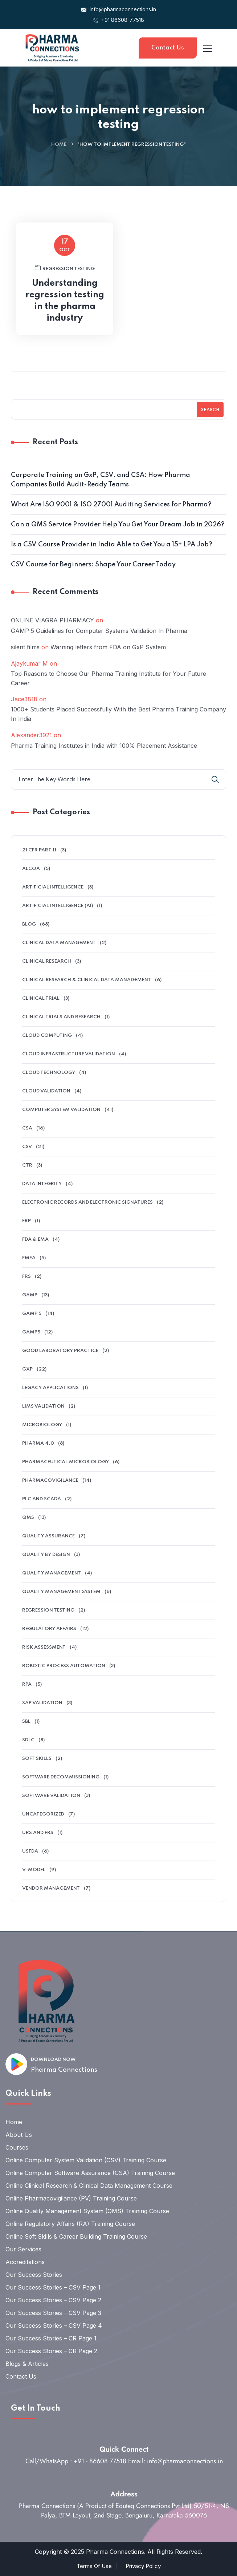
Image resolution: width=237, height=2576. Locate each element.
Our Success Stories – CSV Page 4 (53, 2325)
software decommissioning (60, 1777)
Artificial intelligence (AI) (57, 905)
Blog (29, 924)
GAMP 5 (31, 1313)
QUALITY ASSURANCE (48, 1536)
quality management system (61, 1591)
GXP (27, 1369)
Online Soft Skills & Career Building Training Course (76, 2236)
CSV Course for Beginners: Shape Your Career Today (93, 564)
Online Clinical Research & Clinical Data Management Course (88, 2185)
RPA (27, 1684)
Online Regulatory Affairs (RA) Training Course (70, 2223)
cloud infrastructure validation (68, 1054)
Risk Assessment (44, 1647)
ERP (26, 1221)
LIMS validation (43, 1406)
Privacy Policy (143, 2566)
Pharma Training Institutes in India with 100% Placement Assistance (104, 745)
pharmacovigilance (50, 1480)
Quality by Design (46, 1554)
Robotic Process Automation (63, 1666)
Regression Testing (48, 1610)
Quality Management (51, 1573)
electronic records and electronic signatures (87, 1202)
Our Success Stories (33, 2274)
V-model (33, 1869)
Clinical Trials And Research (61, 1017)
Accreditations (25, 2262)
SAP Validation (42, 1703)
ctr (27, 1165)
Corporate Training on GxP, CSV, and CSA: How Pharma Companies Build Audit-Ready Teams (100, 480)
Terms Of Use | (97, 2566)
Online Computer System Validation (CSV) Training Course (85, 2160)
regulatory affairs (49, 1628)
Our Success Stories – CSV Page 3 (53, 2312)
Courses (16, 2147)
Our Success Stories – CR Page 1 (51, 2338)
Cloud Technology (48, 1072)
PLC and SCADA (41, 1499)
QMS (28, 1517)
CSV (27, 1146)
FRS (26, 1276)
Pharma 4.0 (38, 1443)
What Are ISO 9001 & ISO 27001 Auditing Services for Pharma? (111, 504)
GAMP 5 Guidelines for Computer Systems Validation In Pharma (99, 630)
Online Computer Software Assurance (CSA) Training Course (90, 2172)
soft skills (37, 1758)
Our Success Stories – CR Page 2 (51, 2351)
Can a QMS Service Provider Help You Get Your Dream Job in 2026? (118, 524)
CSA (27, 1128)
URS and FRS (37, 1832)
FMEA (29, 1258)
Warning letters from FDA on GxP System (108, 647)
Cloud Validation (46, 1091)
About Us (18, 2134)
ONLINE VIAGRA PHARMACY (52, 620)
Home (58, 144)
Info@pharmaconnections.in (118, 9)
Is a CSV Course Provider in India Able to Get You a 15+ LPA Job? (111, 544)
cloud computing (47, 1035)
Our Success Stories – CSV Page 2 (53, 2300)
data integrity (42, 1183)
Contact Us (167, 48)
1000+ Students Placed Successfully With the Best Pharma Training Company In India (118, 714)
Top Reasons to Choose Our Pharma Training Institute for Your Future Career (108, 678)
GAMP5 (31, 1332)
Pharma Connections (64, 2070)
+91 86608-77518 (118, 20)
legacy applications (50, 1387)
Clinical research (46, 961)
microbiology (42, 1425)
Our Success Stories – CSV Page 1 (53, 2287)
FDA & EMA (35, 1239)
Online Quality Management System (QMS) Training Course (87, 2211)
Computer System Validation (61, 1109)
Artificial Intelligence (52, 887)
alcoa (31, 868)
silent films (25, 647)
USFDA (30, 1851)
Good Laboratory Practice (60, 1350)
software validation (51, 1795)
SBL (26, 1721)
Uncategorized (43, 1814)
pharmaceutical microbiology (65, 1462)
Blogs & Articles (27, 2363)
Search (210, 410)
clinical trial (41, 998)
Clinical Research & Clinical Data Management (86, 980)
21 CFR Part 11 (39, 850)
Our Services (23, 2249)
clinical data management (59, 942)
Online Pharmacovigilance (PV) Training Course (71, 2198)
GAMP (29, 1295)
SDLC (28, 1740)
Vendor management (51, 1888)
